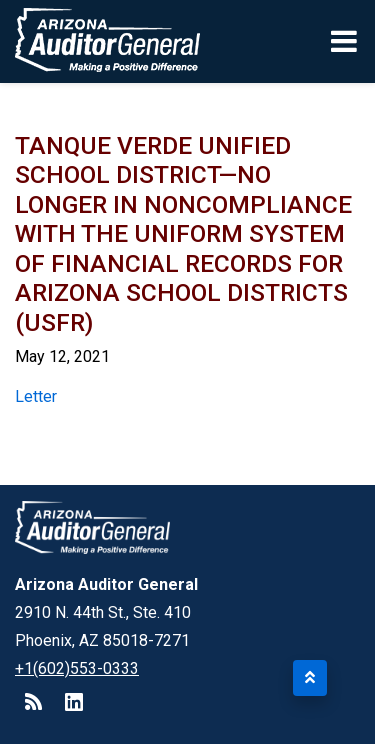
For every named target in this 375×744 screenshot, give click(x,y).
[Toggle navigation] (345, 41)
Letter (36, 396)
